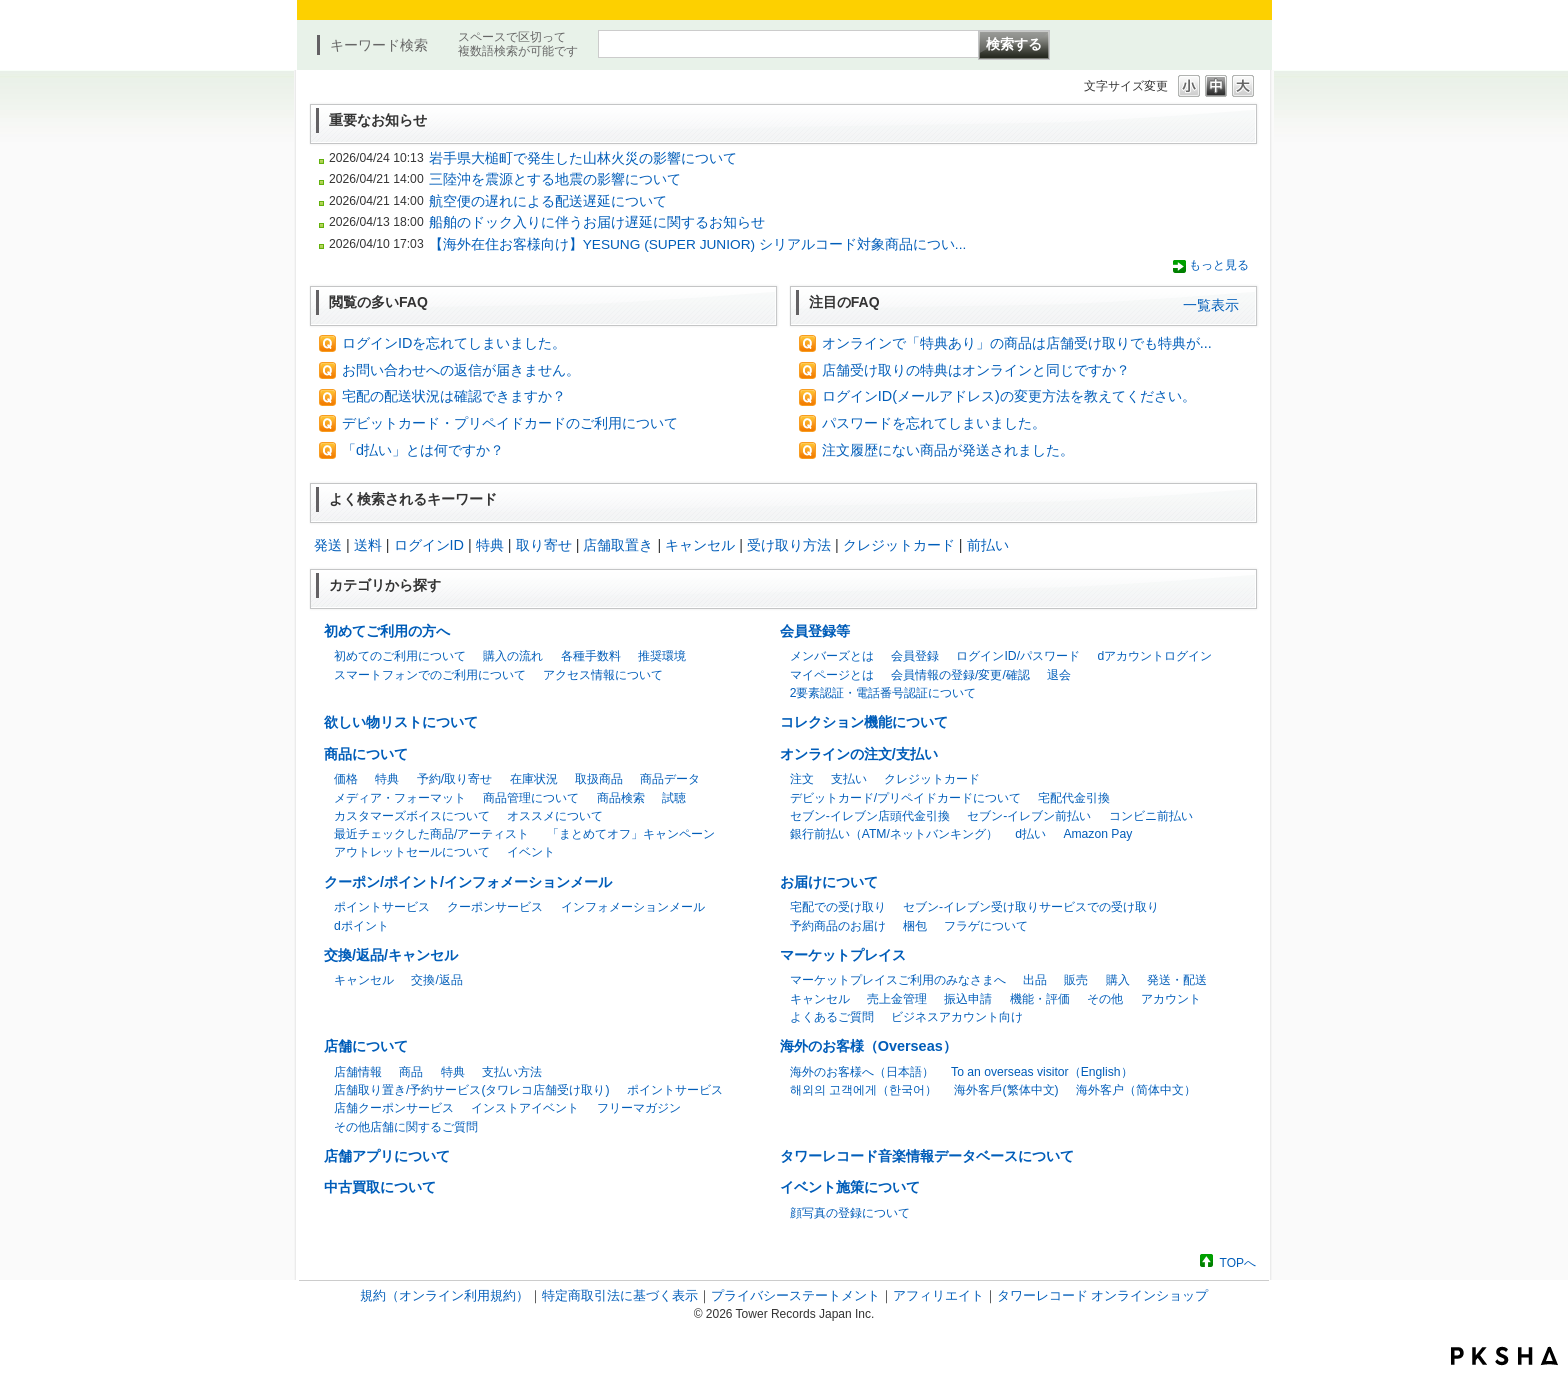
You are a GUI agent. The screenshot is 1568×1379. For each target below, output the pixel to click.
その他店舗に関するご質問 (406, 1127)
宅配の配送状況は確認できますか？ (454, 396)
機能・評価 (1040, 999)
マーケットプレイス (843, 955)
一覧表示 (1211, 305)
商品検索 (621, 798)
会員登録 (915, 656)
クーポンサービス (495, 907)
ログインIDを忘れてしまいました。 (454, 343)
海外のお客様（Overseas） (868, 1046)
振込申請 (968, 999)
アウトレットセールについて (412, 852)
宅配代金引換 (1074, 798)
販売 (1076, 980)
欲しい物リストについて (401, 722)
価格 (346, 779)
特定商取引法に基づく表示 (620, 1295)
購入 (1118, 980)
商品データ (670, 779)
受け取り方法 (789, 545)
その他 (1105, 999)
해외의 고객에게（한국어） (863, 1090)
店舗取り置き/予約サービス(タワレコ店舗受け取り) (471, 1090)
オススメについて (555, 816)
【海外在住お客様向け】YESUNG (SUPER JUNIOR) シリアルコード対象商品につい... (698, 244)
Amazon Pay (1097, 834)
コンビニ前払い (1151, 816)
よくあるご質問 (832, 1017)
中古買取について (380, 1187)
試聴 (674, 798)
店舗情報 (358, 1072)
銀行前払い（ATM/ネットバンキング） (894, 834)
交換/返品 (436, 980)
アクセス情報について (603, 675)
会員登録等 (815, 631)
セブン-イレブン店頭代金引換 (870, 816)
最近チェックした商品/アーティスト (431, 834)
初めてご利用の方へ (387, 631)
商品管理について (531, 798)
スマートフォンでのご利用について (430, 675)
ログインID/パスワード (1018, 656)
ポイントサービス (382, 907)
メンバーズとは (832, 656)
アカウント (1171, 999)
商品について (366, 754)
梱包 (915, 926)
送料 (368, 545)
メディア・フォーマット (400, 798)
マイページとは (832, 675)
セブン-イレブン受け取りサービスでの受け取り (1031, 907)
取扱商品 (599, 779)
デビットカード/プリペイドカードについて (905, 798)
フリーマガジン (639, 1108)
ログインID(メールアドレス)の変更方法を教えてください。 (1009, 396)
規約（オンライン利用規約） (444, 1295)
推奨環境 (662, 656)
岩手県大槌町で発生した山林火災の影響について (583, 158)
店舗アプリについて (387, 1156)
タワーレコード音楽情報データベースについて (927, 1156)
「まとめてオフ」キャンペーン (631, 834)
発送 (328, 545)
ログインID (429, 545)
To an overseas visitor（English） (1041, 1072)
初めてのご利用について (400, 656)
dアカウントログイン (1154, 656)
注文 (802, 779)
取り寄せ (544, 545)
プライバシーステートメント (795, 1295)
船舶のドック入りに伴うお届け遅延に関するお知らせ (597, 222)
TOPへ (1238, 1262)
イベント (531, 852)
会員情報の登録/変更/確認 (960, 675)
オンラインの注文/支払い (859, 754)
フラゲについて (986, 926)
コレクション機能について (864, 722)
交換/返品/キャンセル (391, 955)
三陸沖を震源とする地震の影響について (555, 179)
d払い (1030, 834)
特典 (490, 545)
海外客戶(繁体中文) (1006, 1090)
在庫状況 (534, 779)
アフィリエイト (938, 1295)
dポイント (361, 926)
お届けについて (829, 882)
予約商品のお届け (838, 926)
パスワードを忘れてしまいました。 (934, 423)
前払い (988, 545)
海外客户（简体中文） (1136, 1090)
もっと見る (1219, 265)
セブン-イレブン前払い (1029, 816)
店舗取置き (618, 545)
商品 (411, 1072)
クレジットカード (899, 545)
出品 (1035, 980)
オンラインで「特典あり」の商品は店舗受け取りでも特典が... (1017, 343)
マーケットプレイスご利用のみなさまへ (898, 980)
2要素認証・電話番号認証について (883, 693)
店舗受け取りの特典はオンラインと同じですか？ (976, 370)
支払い (849, 779)
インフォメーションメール (633, 907)
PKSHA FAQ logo (1504, 1356)
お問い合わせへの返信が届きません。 (461, 370)
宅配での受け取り (838, 907)
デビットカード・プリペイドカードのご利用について (510, 423)
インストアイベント (525, 1108)
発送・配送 (1177, 980)
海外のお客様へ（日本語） (862, 1072)
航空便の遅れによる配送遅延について (548, 201)
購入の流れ (513, 656)
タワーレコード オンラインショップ (1103, 1295)
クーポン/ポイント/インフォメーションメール (468, 882)
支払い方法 (512, 1072)
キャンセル (700, 545)
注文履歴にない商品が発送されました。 (948, 450)
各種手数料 (591, 656)
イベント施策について (850, 1187)
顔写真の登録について (850, 1213)
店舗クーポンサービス (394, 1108)
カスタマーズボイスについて (412, 816)
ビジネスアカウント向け (957, 1017)
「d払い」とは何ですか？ (423, 450)
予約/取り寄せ (454, 779)
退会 (1059, 675)
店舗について (366, 1046)
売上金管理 (897, 999)
